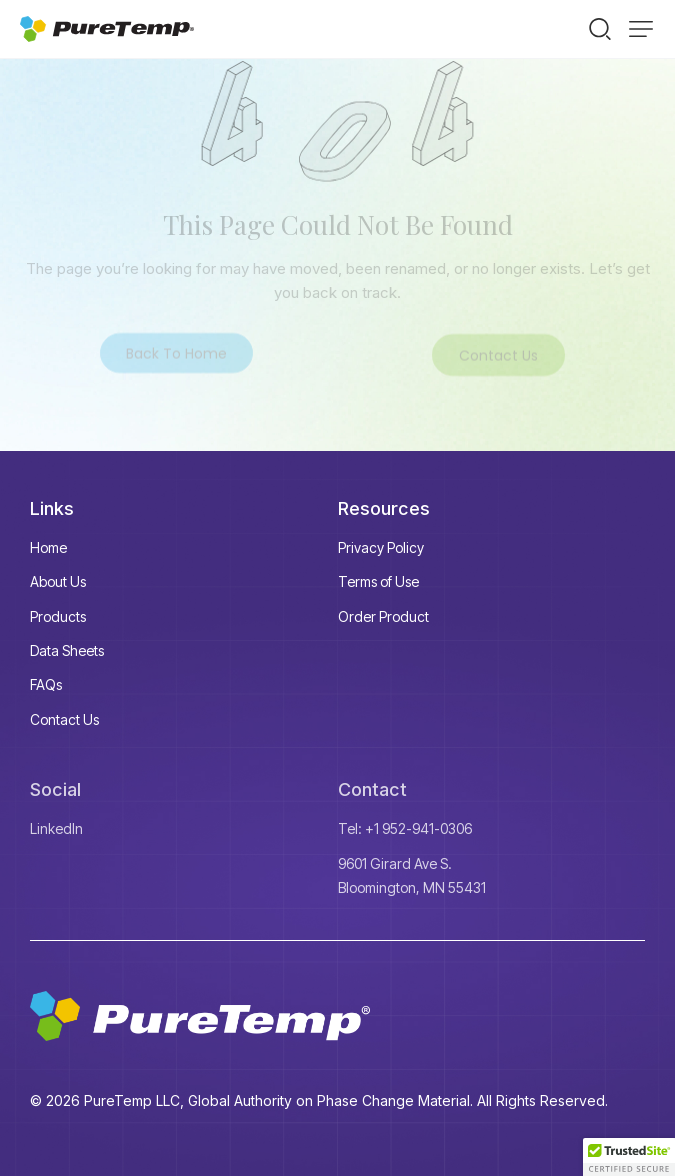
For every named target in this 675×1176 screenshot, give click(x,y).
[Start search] (600, 27)
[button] (641, 29)
